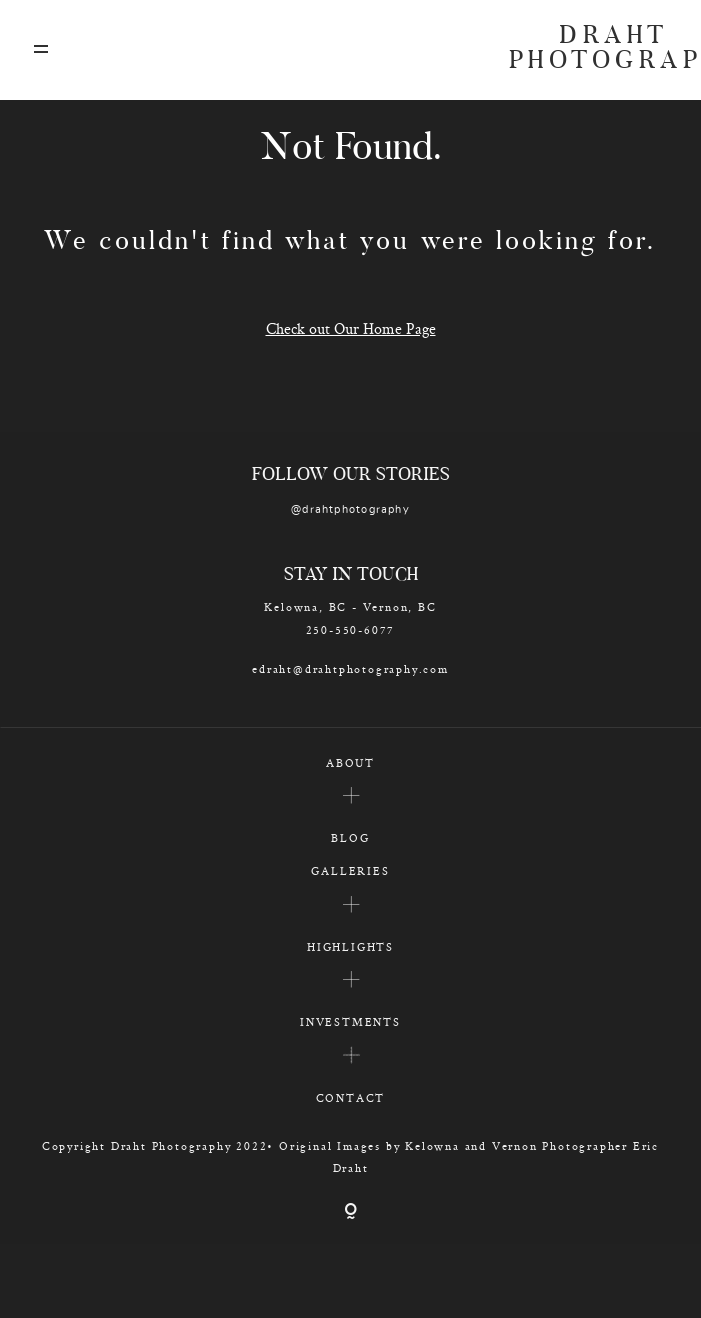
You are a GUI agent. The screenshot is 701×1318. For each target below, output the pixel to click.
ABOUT (350, 762)
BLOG (350, 837)
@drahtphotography (350, 509)
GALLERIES (350, 870)
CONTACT (351, 1097)
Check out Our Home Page (351, 328)
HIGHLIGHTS (350, 946)
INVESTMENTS (350, 1021)
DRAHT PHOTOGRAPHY (589, 50)
